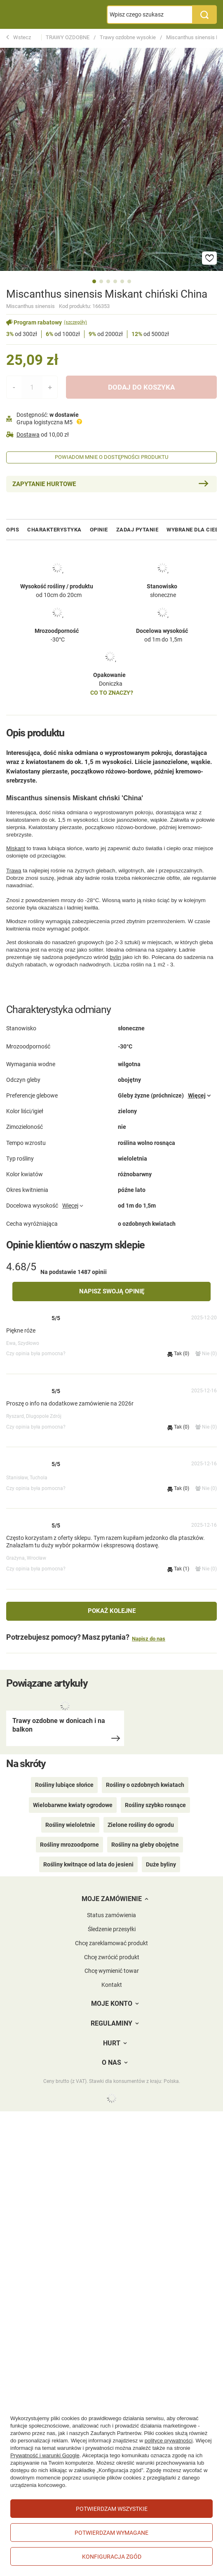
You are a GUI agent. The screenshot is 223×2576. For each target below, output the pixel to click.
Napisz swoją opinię (111, 1291)
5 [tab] (122, 281)
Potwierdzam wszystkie (112, 2508)
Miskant (15, 848)
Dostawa (28, 434)
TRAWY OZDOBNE (67, 37)
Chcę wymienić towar (112, 1970)
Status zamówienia (111, 1915)
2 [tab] (101, 281)
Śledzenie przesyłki (112, 1929)
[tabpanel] (111, 159)
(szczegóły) (75, 322)
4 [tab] (115, 281)
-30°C (58, 639)
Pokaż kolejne (112, 1611)
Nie (206, 1353)
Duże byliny (161, 1864)
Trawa (13, 870)
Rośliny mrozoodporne (69, 1844)
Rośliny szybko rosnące (155, 1805)
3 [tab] (108, 281)
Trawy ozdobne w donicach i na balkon (58, 1725)
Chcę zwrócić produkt (111, 1957)
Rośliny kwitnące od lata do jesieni (88, 1864)
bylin (115, 957)
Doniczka (110, 683)
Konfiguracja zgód (111, 2556)
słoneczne (163, 595)
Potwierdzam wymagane (111, 2532)
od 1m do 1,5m (163, 639)
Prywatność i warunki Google (45, 2455)
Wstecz (18, 37)
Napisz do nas (148, 1639)
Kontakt (111, 1984)
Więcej (197, 1095)
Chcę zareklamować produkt (111, 1943)
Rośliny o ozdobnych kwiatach (145, 1785)
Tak (178, 1353)
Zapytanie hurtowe (44, 484)
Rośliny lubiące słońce (64, 1785)
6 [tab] (129, 281)
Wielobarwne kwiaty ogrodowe (73, 1805)
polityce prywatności (168, 2440)
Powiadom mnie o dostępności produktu (111, 457)
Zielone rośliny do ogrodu (141, 1825)
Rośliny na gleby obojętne (145, 1844)
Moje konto (111, 2003)
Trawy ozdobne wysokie (128, 37)
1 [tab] (94, 281)
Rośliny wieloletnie (70, 1825)
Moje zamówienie (112, 1899)
